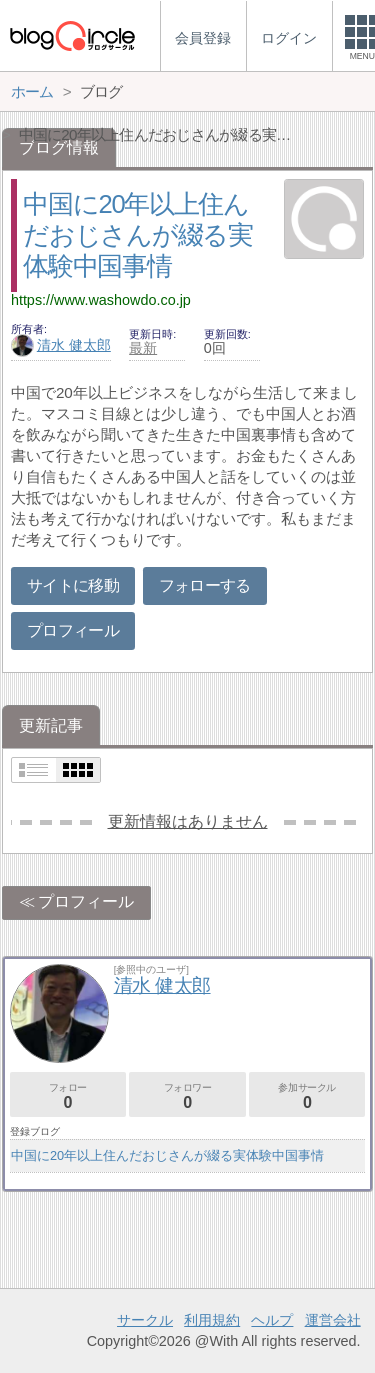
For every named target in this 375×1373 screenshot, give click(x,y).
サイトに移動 (73, 585)
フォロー (68, 1096)
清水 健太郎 (61, 345)
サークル (145, 1320)
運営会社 (333, 1320)
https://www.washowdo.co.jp (101, 300)
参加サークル (307, 1096)
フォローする (205, 585)
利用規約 (212, 1320)
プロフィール (73, 630)
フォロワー (187, 1096)
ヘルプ (272, 1320)
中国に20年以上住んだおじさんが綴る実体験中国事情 (137, 234)
